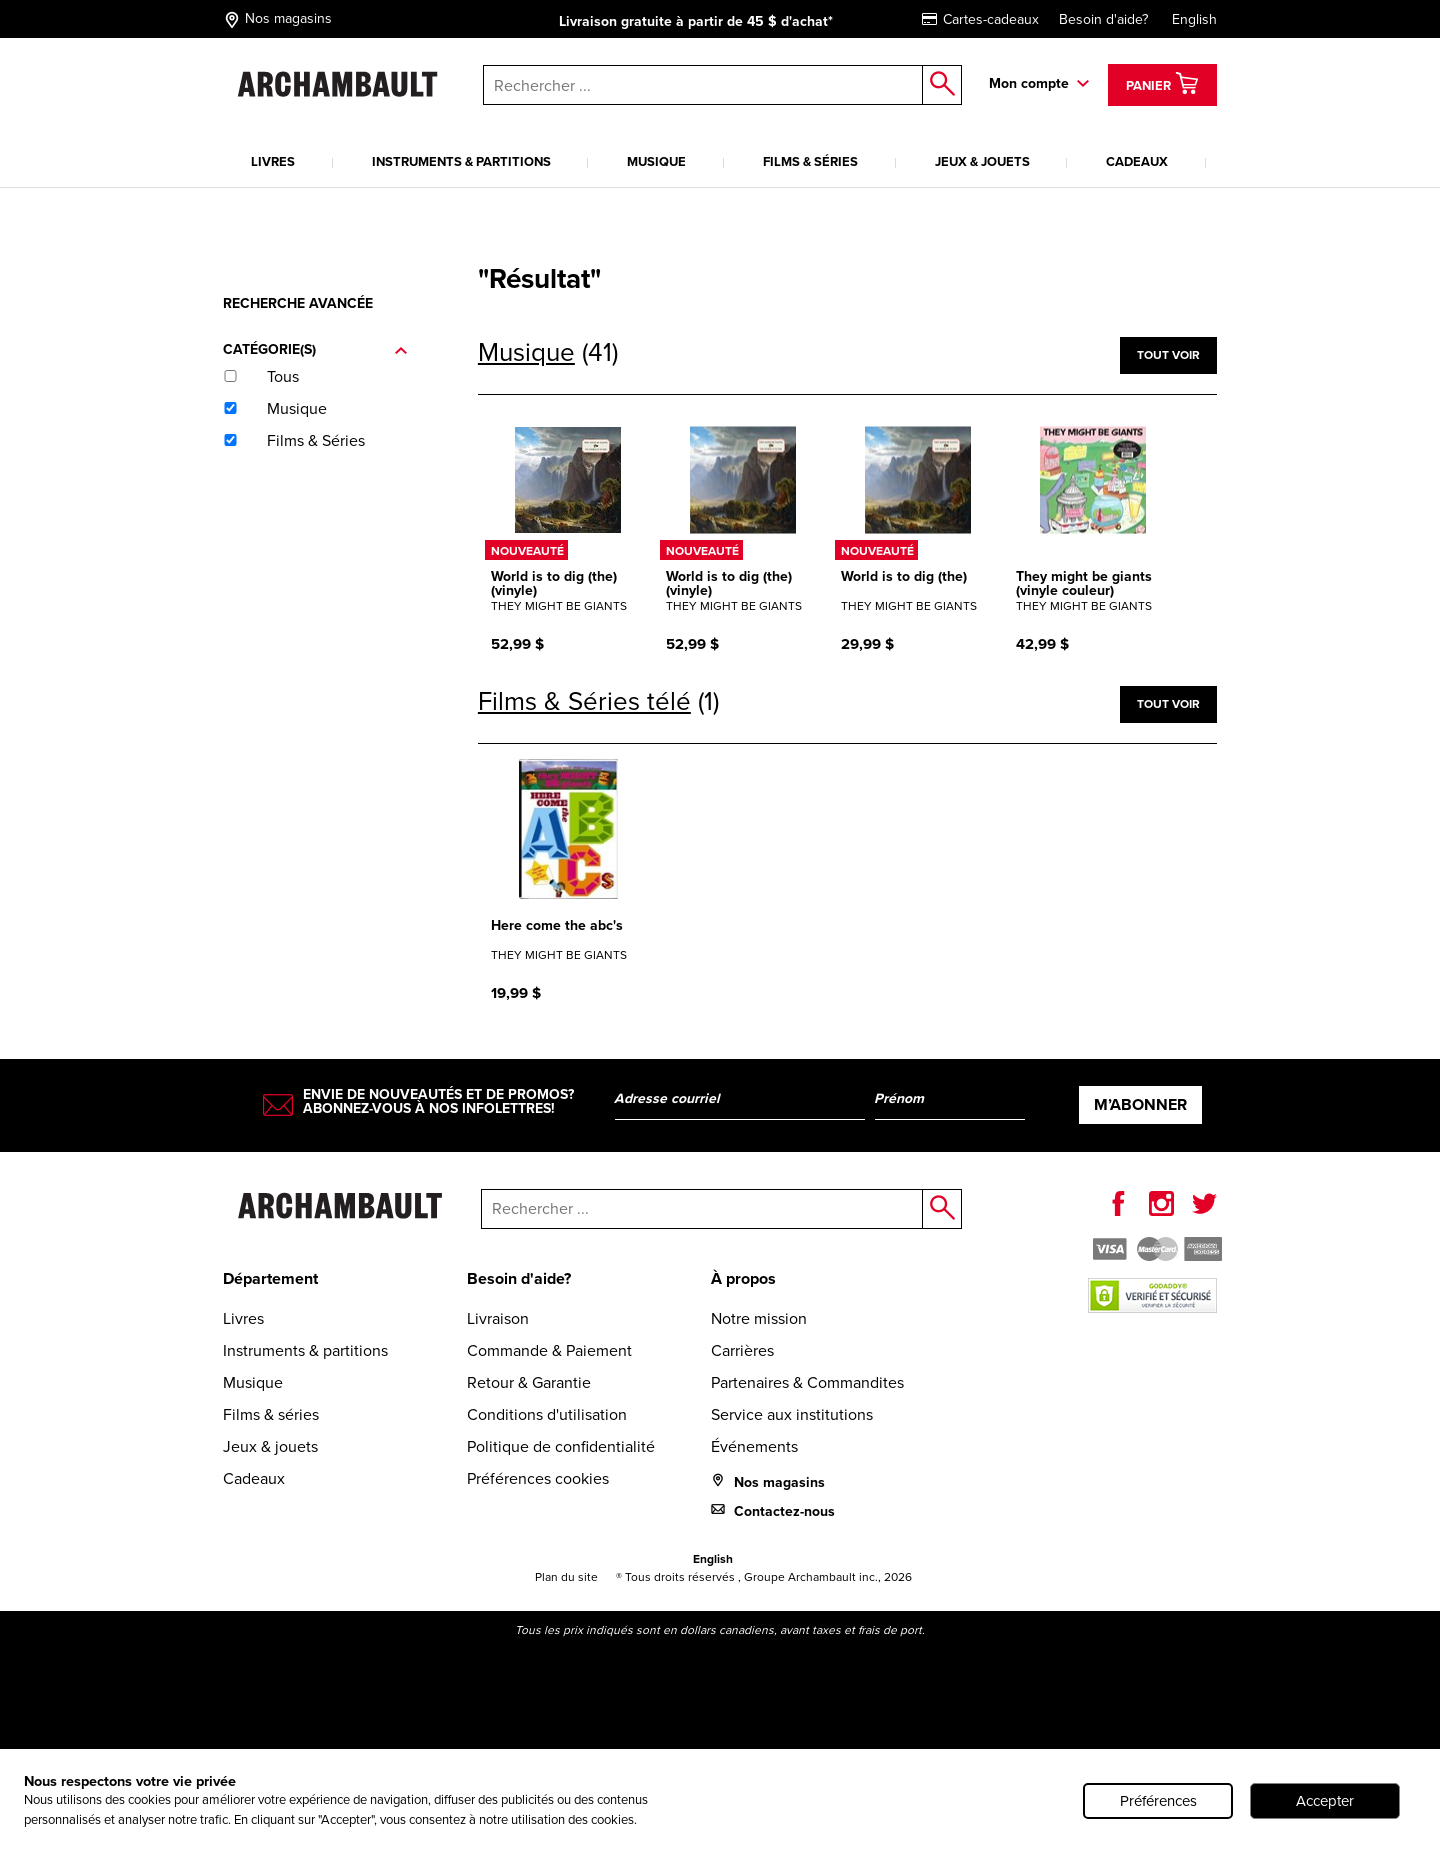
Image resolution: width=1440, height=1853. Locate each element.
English (1194, 19)
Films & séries (810, 161)
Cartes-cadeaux (980, 19)
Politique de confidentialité (561, 1446)
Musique (656, 161)
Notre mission (759, 1318)
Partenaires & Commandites (807, 1382)
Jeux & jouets (982, 161)
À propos (743, 1278)
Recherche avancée (298, 303)
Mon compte (1029, 83)
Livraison (498, 1318)
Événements (754, 1446)
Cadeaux (1137, 161)
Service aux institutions (792, 1414)
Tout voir (1168, 355)
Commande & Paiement (549, 1350)
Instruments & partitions (461, 161)
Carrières (742, 1350)
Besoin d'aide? (1103, 19)
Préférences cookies (538, 1478)
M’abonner (1140, 1104)
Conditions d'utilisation (547, 1414)
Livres (273, 161)
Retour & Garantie (529, 1382)
